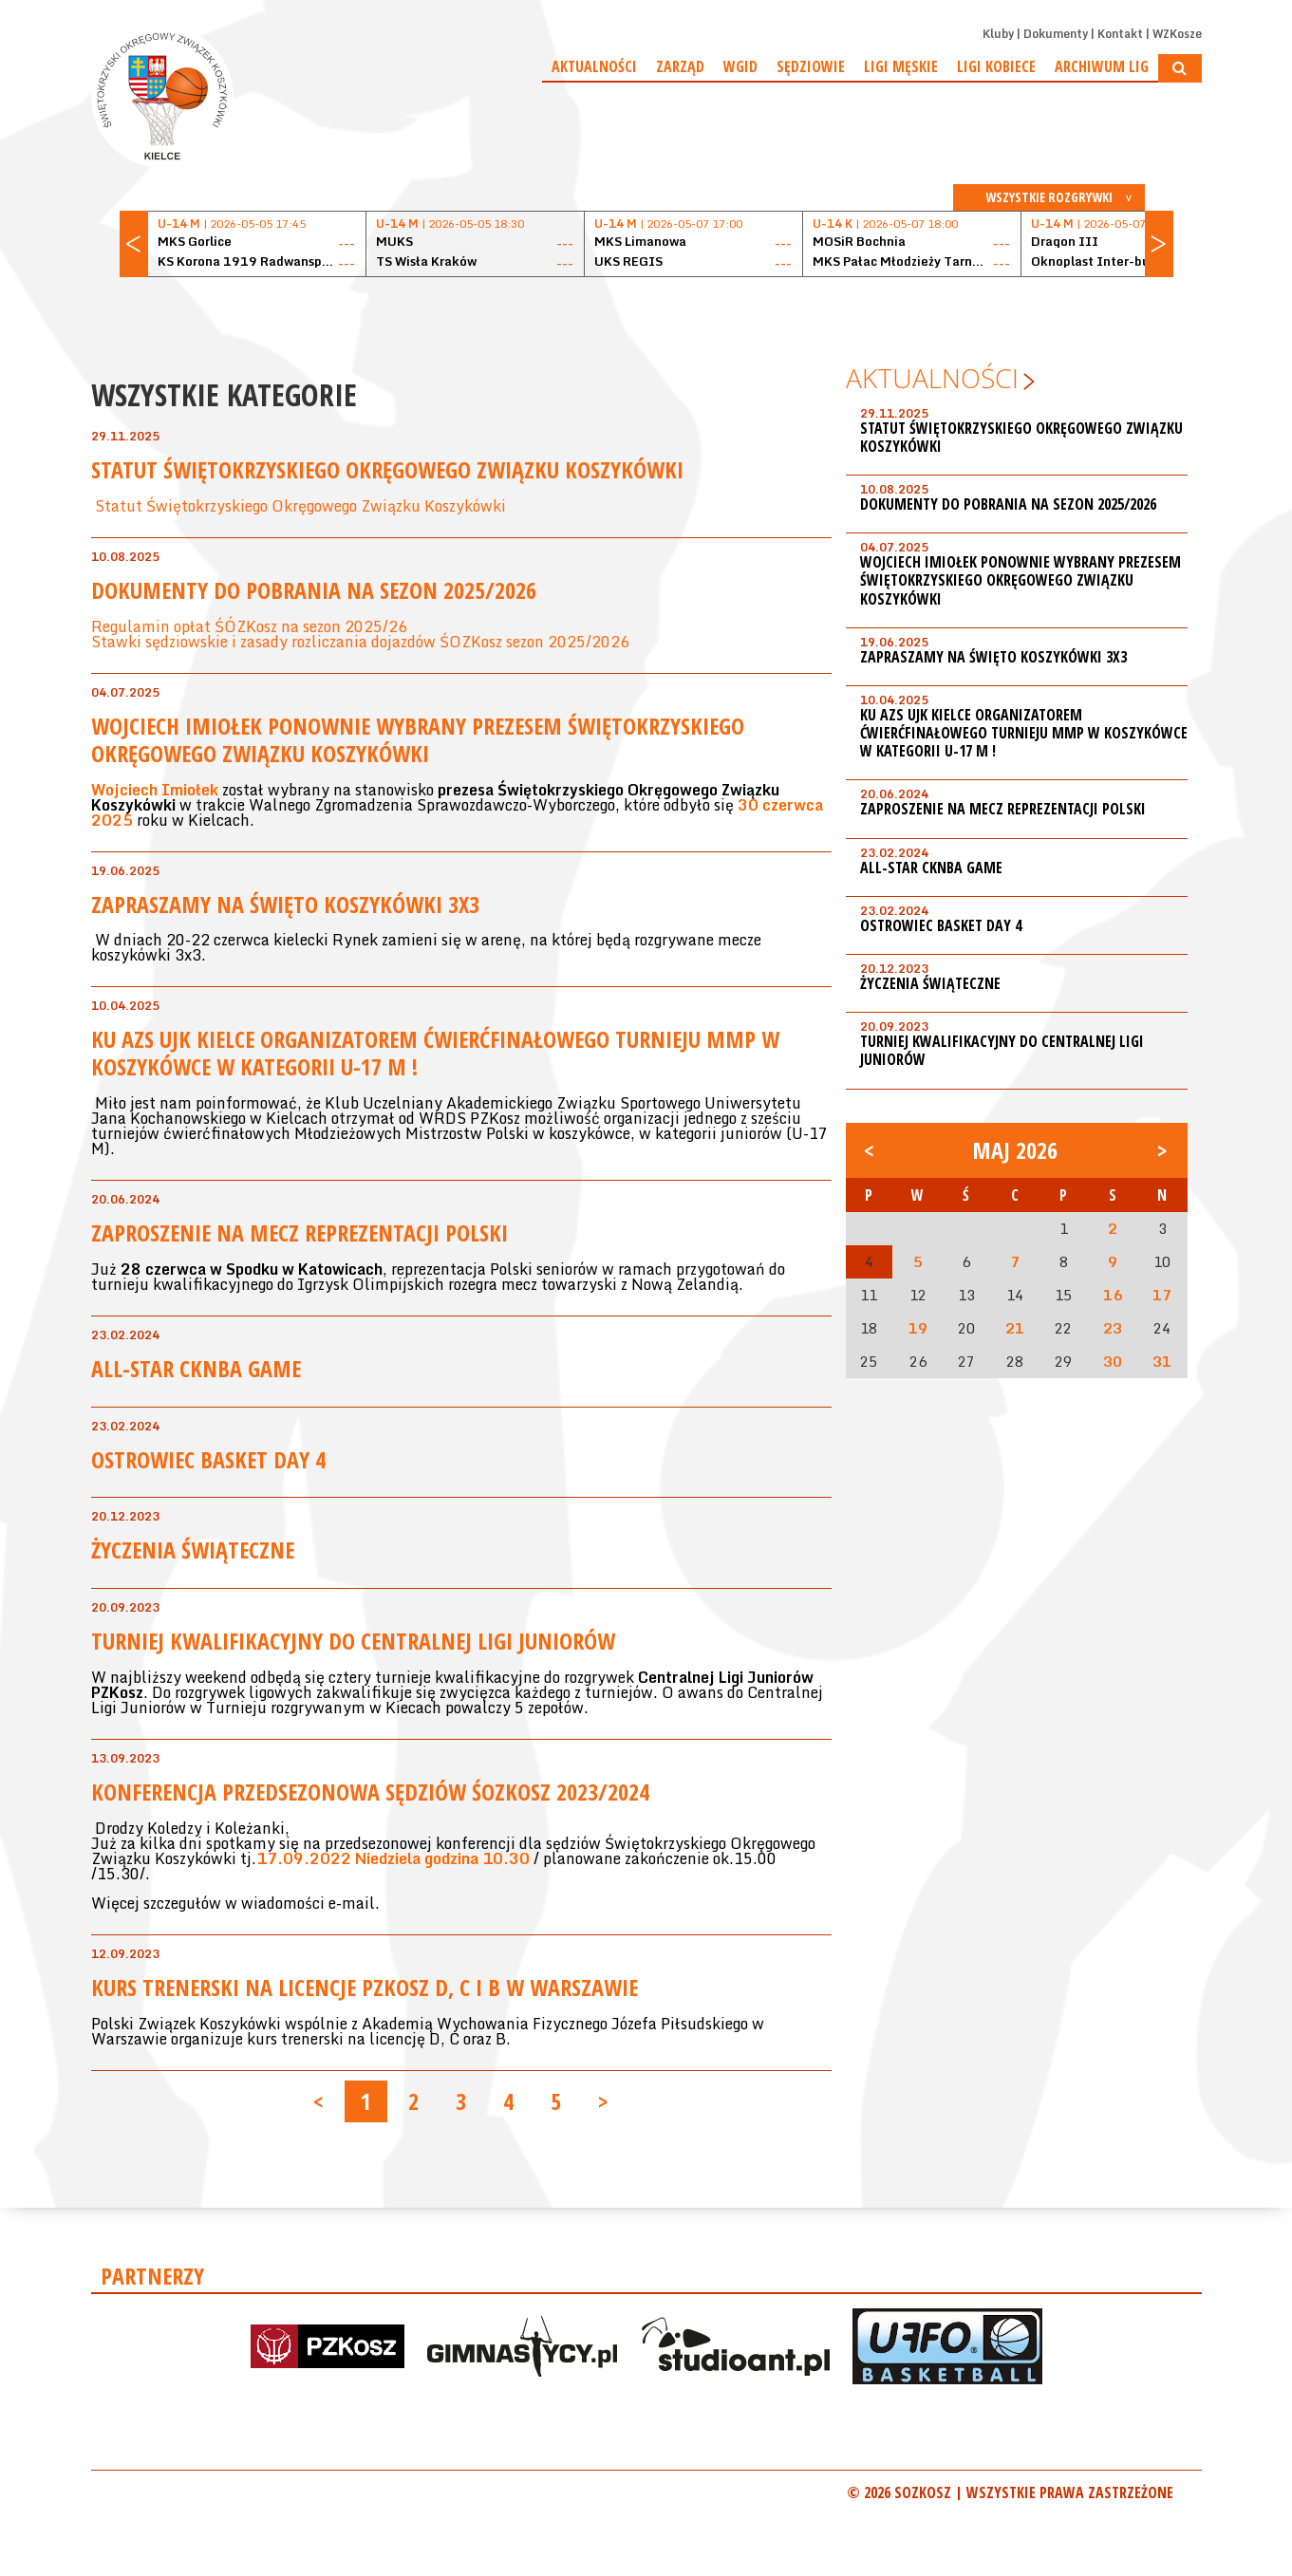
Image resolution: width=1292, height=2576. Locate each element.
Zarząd (680, 66)
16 (1112, 1294)
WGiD (740, 66)
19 (917, 1327)
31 (1161, 1361)
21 (1014, 1327)
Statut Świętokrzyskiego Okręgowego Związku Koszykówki (298, 506)
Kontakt (1120, 34)
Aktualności (594, 66)
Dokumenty (1055, 34)
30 (1112, 1361)
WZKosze (1177, 34)
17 (1161, 1294)
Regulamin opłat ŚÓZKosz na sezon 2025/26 (249, 626)
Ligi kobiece (996, 66)
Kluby (998, 34)
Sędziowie (811, 66)
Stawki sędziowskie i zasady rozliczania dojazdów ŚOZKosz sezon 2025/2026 (360, 641)
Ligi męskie (901, 66)
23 (1112, 1327)
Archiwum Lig (1102, 66)
